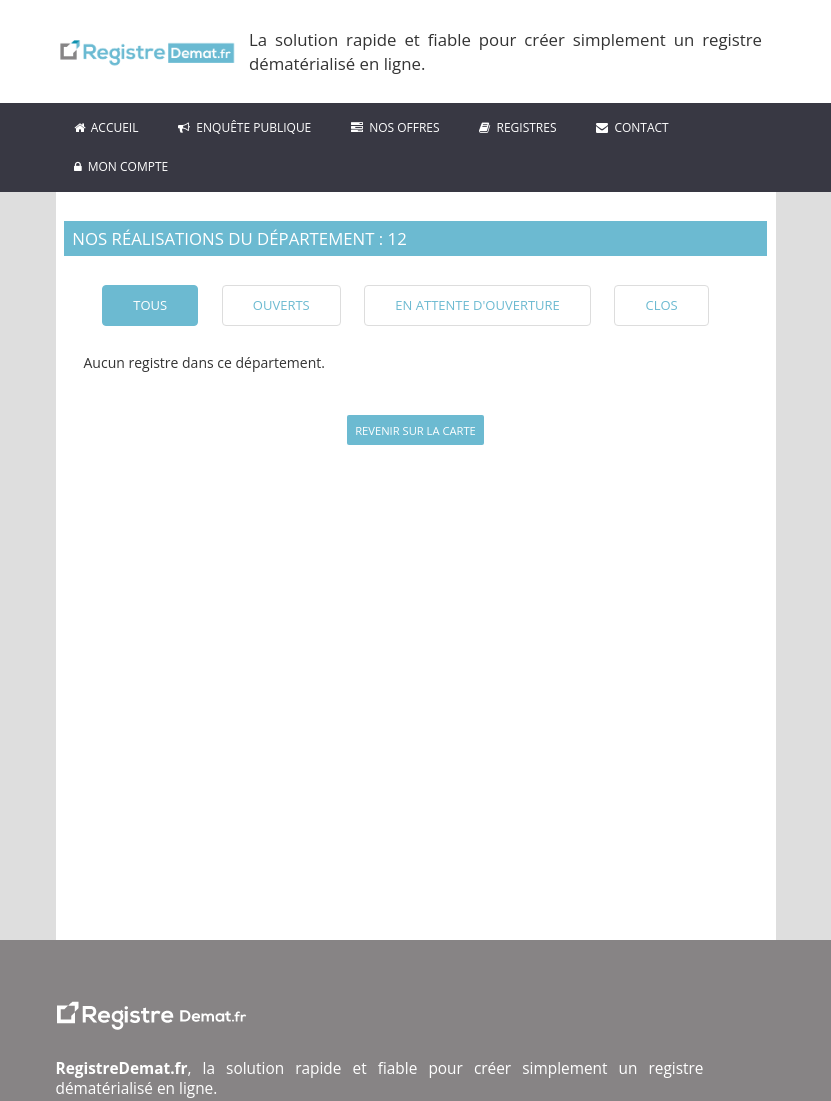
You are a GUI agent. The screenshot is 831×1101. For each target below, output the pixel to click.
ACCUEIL (106, 127)
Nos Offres (395, 127)
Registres (517, 127)
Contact (632, 127)
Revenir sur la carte (415, 430)
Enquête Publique (244, 127)
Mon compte (121, 166)
